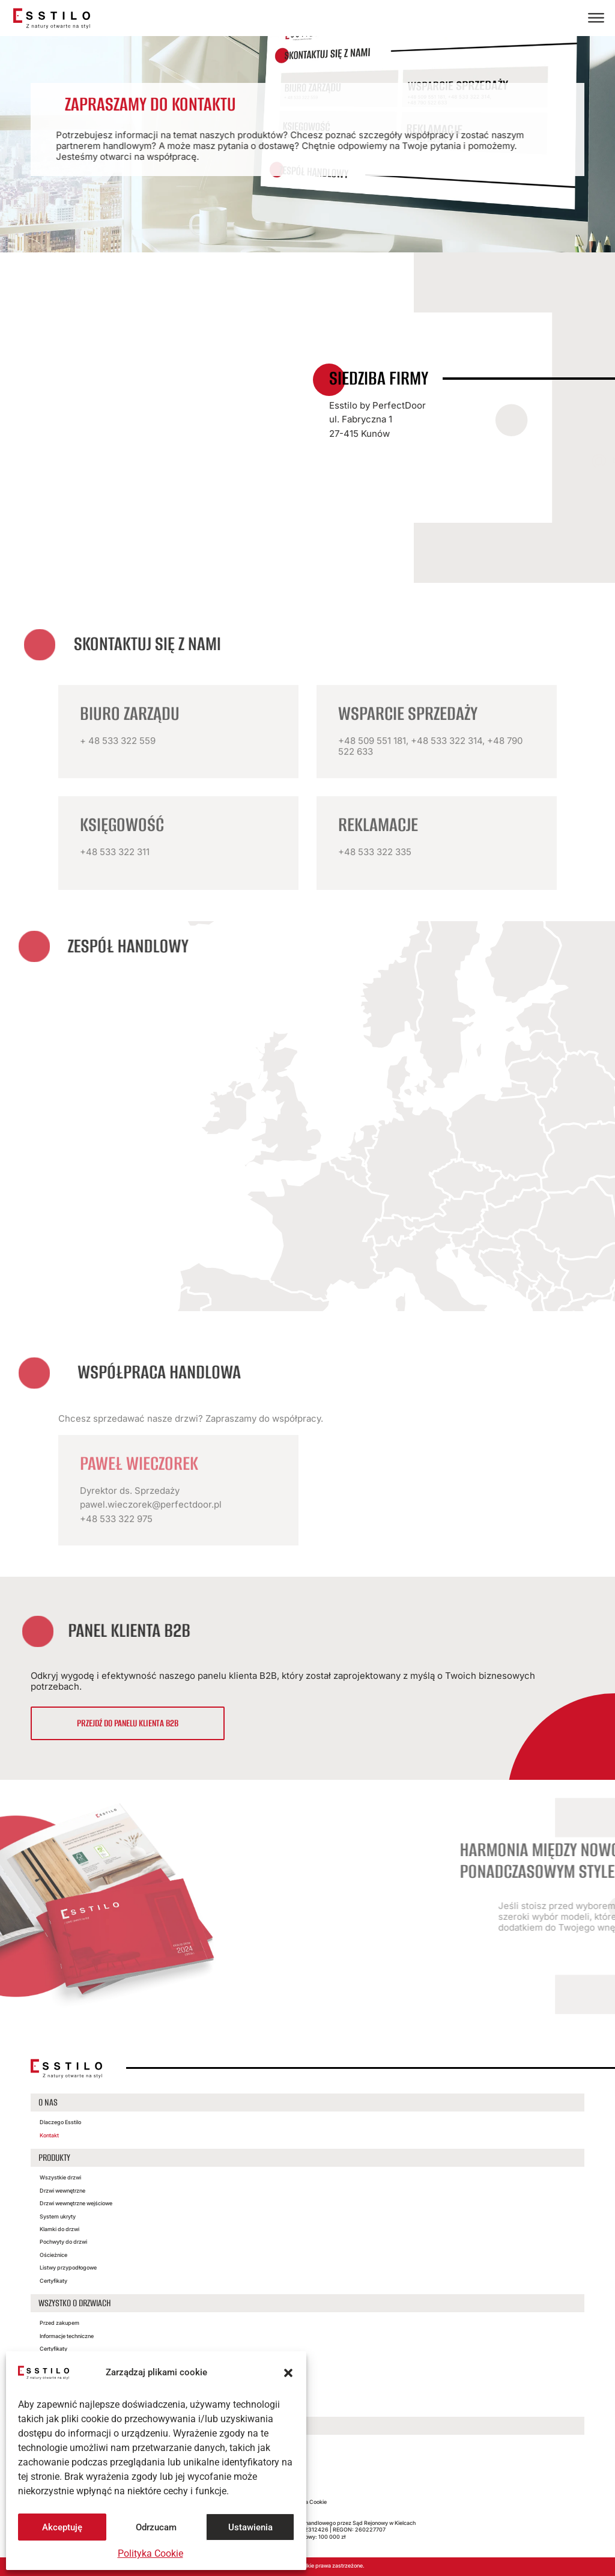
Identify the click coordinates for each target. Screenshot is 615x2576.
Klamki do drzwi (59, 2229)
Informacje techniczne (67, 2336)
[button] (288, 2373)
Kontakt (49, 2135)
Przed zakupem (59, 2322)
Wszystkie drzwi (60, 2177)
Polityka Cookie (150, 2553)
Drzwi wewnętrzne (62, 2190)
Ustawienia (250, 2527)
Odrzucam (156, 2527)
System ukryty (58, 2216)
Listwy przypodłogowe (68, 2267)
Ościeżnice (53, 2255)
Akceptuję (62, 2527)
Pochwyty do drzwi (63, 2241)
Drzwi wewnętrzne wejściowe (76, 2203)
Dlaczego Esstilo (60, 2122)
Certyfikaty (53, 2280)
